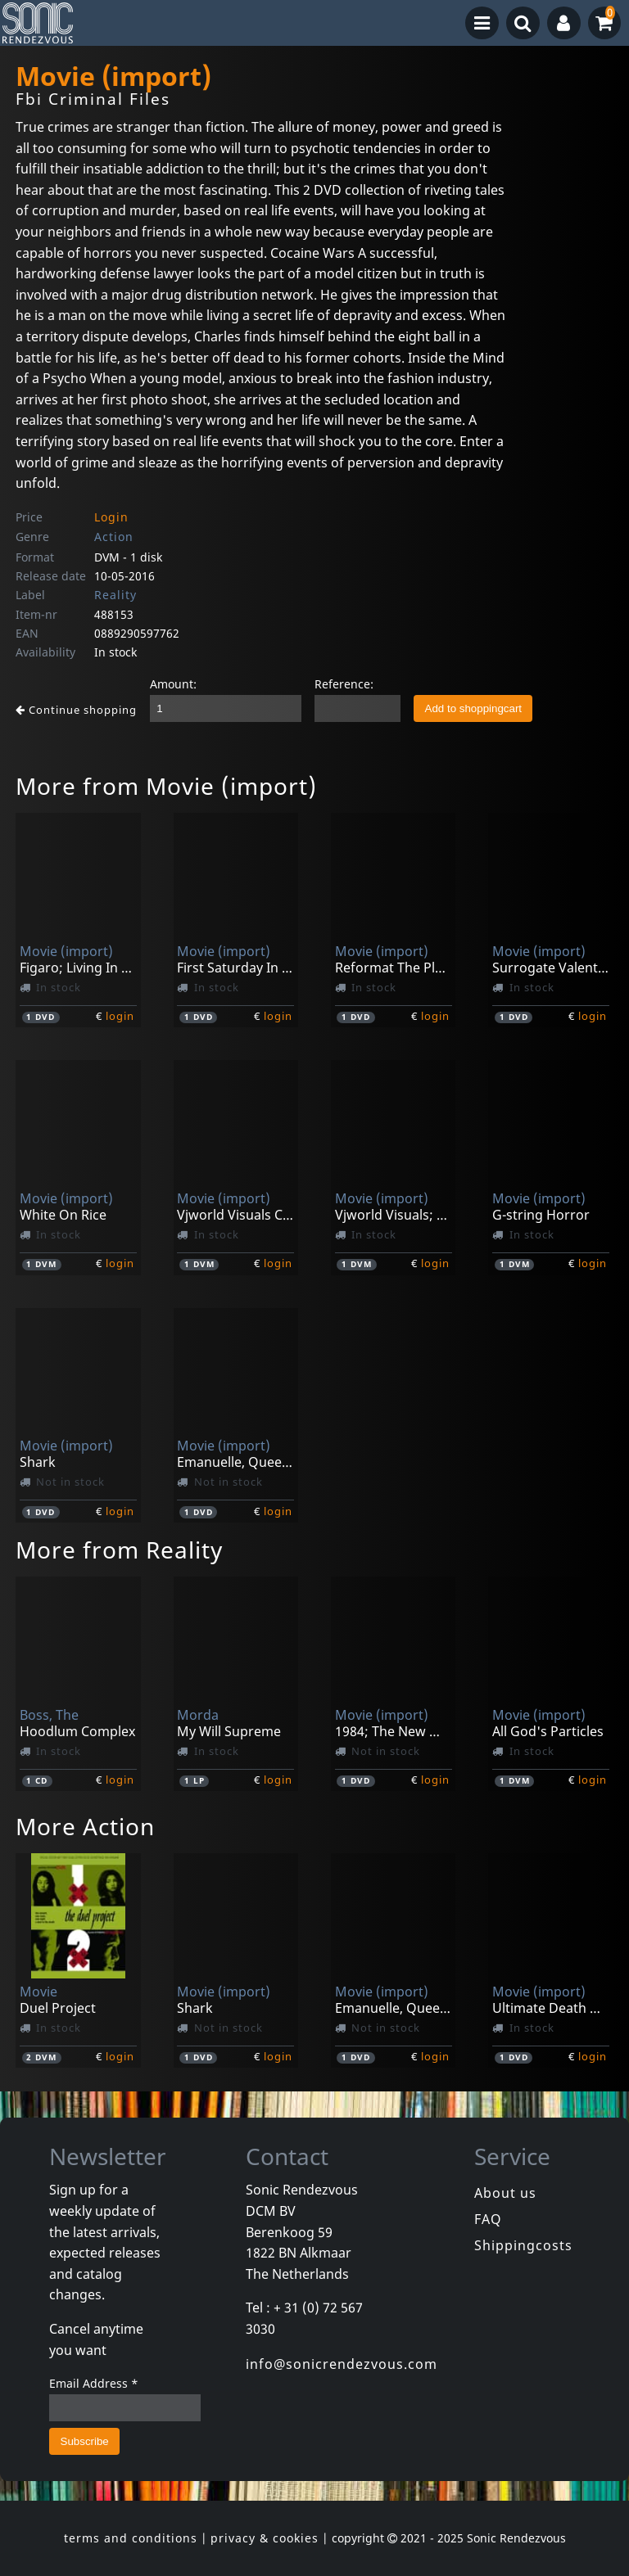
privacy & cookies (264, 2538)
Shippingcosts (523, 2245)
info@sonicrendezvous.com (341, 2364)
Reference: (343, 684)
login (120, 1015)
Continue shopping (76, 709)
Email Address (93, 2383)
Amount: (173, 684)
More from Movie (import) (166, 785)
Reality (115, 594)
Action (113, 536)
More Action (85, 1826)
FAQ (488, 2219)
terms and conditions (130, 2538)
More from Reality (119, 1549)
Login (111, 517)
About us (505, 2193)
